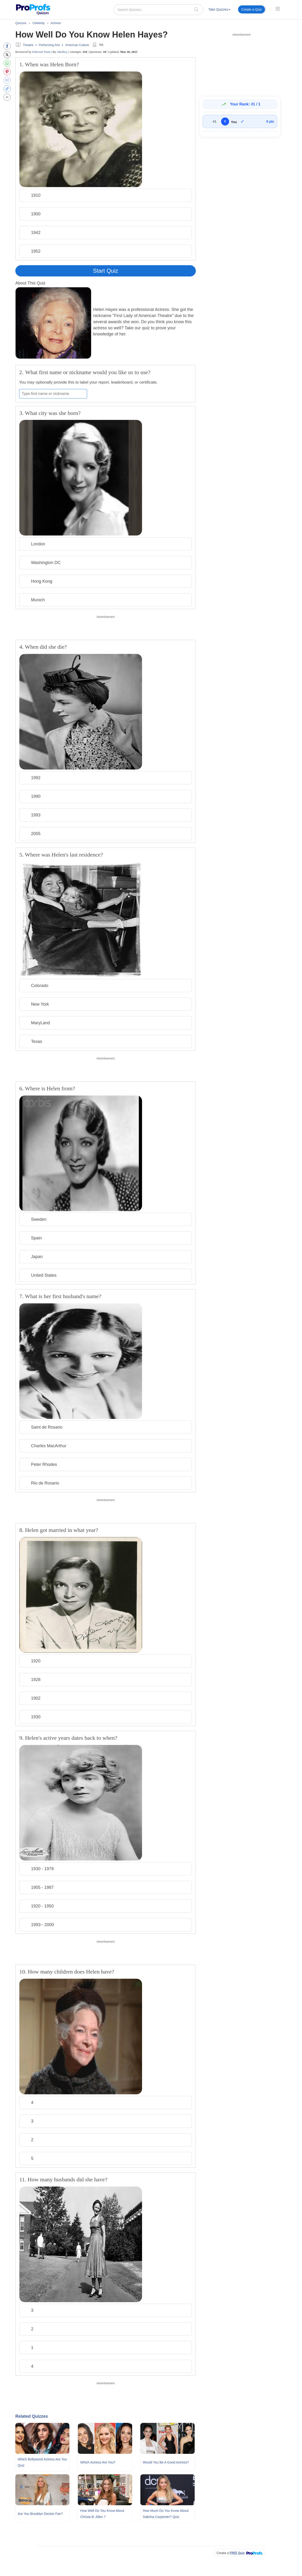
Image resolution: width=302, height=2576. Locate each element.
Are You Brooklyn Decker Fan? (40, 2514)
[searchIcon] (196, 9)
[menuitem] (219, 10)
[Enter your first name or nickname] (53, 393)
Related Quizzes (31, 2416)
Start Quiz (105, 271)
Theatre (28, 45)
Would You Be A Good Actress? (166, 2462)
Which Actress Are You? (97, 2462)
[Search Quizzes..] (158, 9)
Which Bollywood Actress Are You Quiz (42, 2462)
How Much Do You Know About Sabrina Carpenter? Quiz (166, 2514)
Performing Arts (49, 45)
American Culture (77, 45)
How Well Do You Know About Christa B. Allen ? (102, 2514)
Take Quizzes (219, 9)
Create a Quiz (251, 9)
